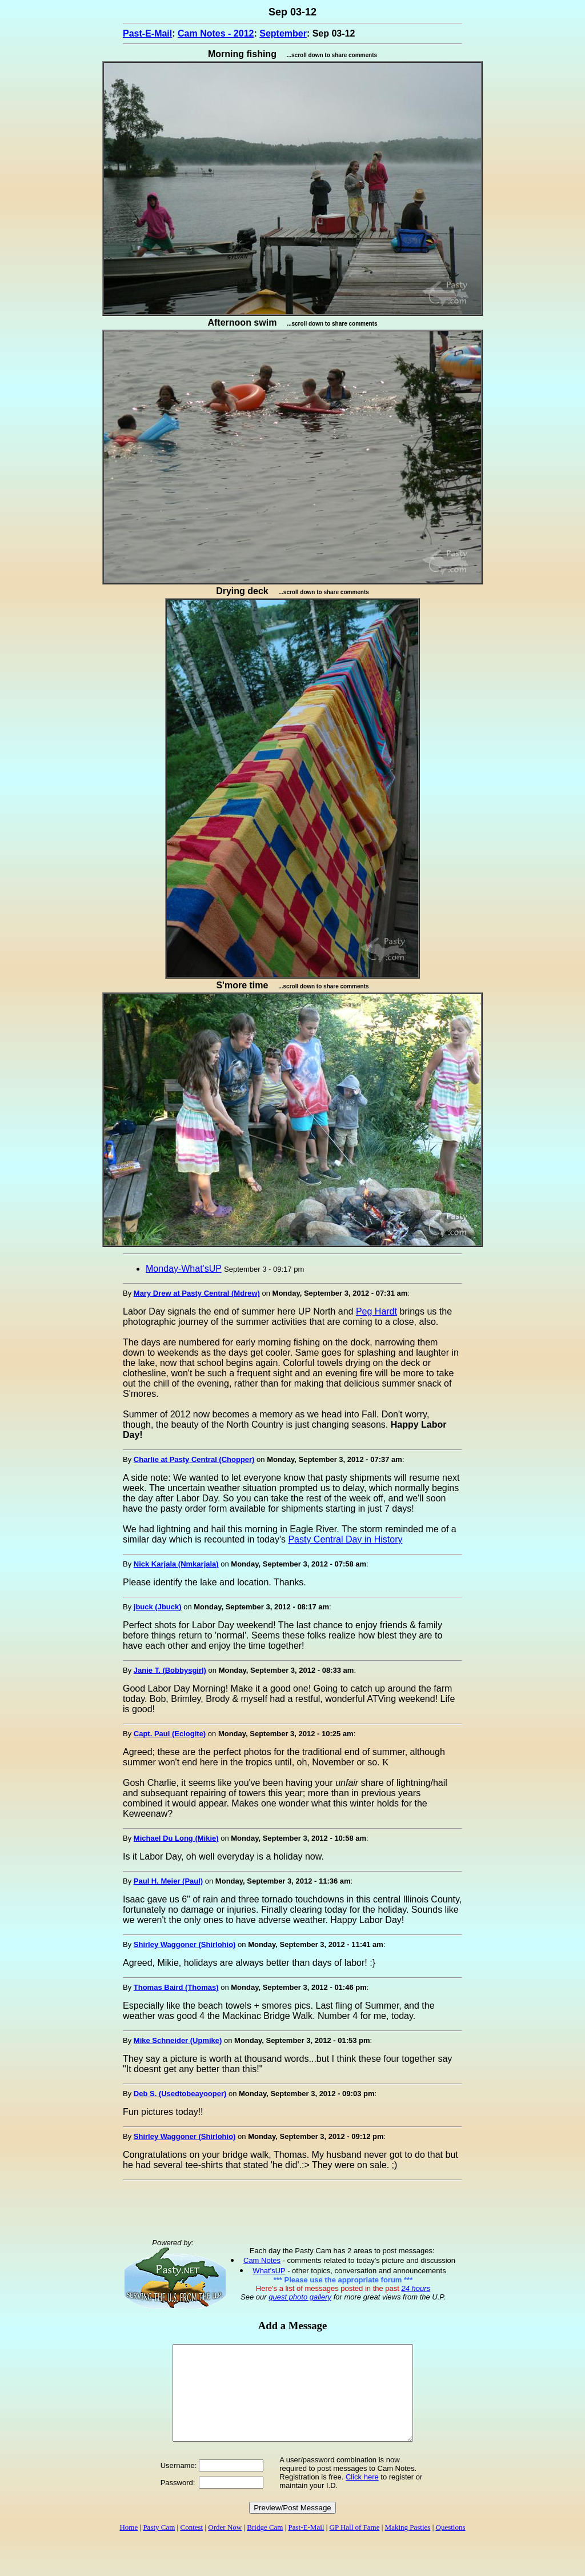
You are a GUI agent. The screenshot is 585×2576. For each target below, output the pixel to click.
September (283, 33)
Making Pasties (408, 2546)
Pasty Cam (159, 2546)
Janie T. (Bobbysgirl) (170, 1670)
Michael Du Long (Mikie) (176, 1838)
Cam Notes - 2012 (216, 33)
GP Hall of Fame (355, 2546)
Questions (451, 2546)
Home (128, 2546)
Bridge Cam (265, 2546)
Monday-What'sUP (184, 1268)
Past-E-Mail (147, 33)
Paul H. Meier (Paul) (168, 1881)
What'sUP (269, 2270)
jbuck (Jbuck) (158, 1607)
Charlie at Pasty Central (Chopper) (194, 1459)
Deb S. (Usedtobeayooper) (180, 2093)
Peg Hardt (376, 1311)
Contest (191, 2546)
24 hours (416, 2288)
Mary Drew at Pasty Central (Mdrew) (197, 1293)
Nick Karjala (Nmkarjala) (176, 1564)
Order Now (225, 2546)
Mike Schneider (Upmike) (178, 2040)
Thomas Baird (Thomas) (176, 1987)
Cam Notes (262, 2260)
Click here (362, 2495)
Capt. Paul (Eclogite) (170, 1733)
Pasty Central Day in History (345, 1539)
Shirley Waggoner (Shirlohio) (185, 1944)
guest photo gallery (300, 2297)
